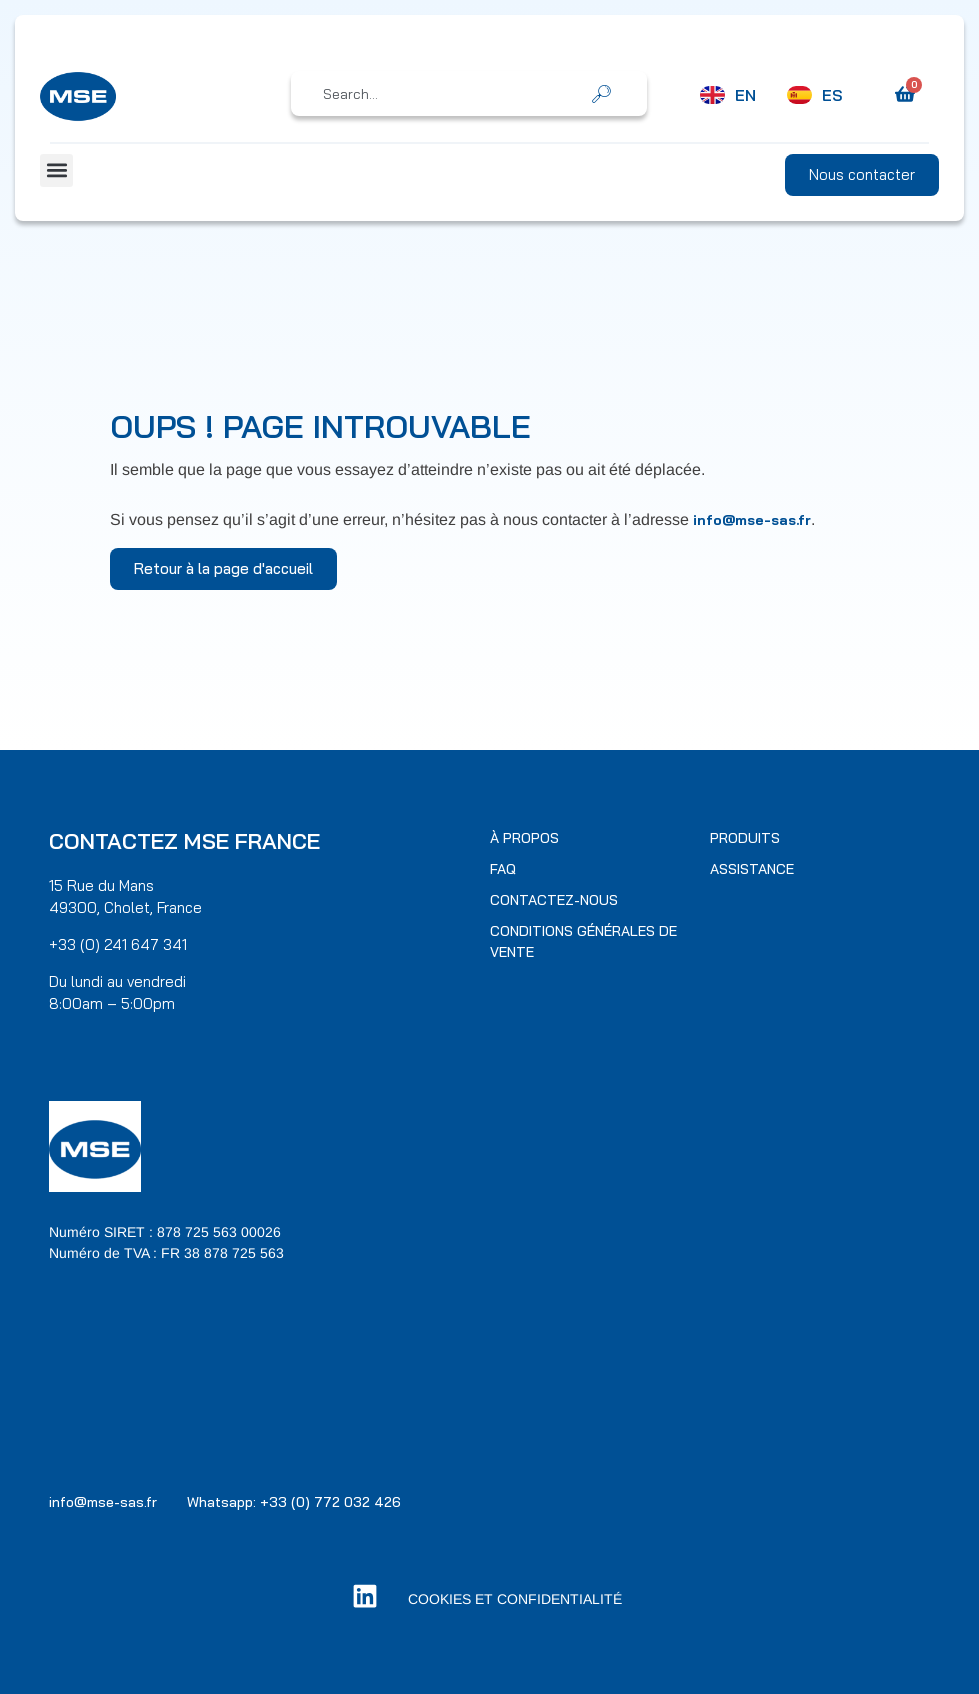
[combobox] (455, 94)
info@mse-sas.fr (752, 520)
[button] (56, 170)
